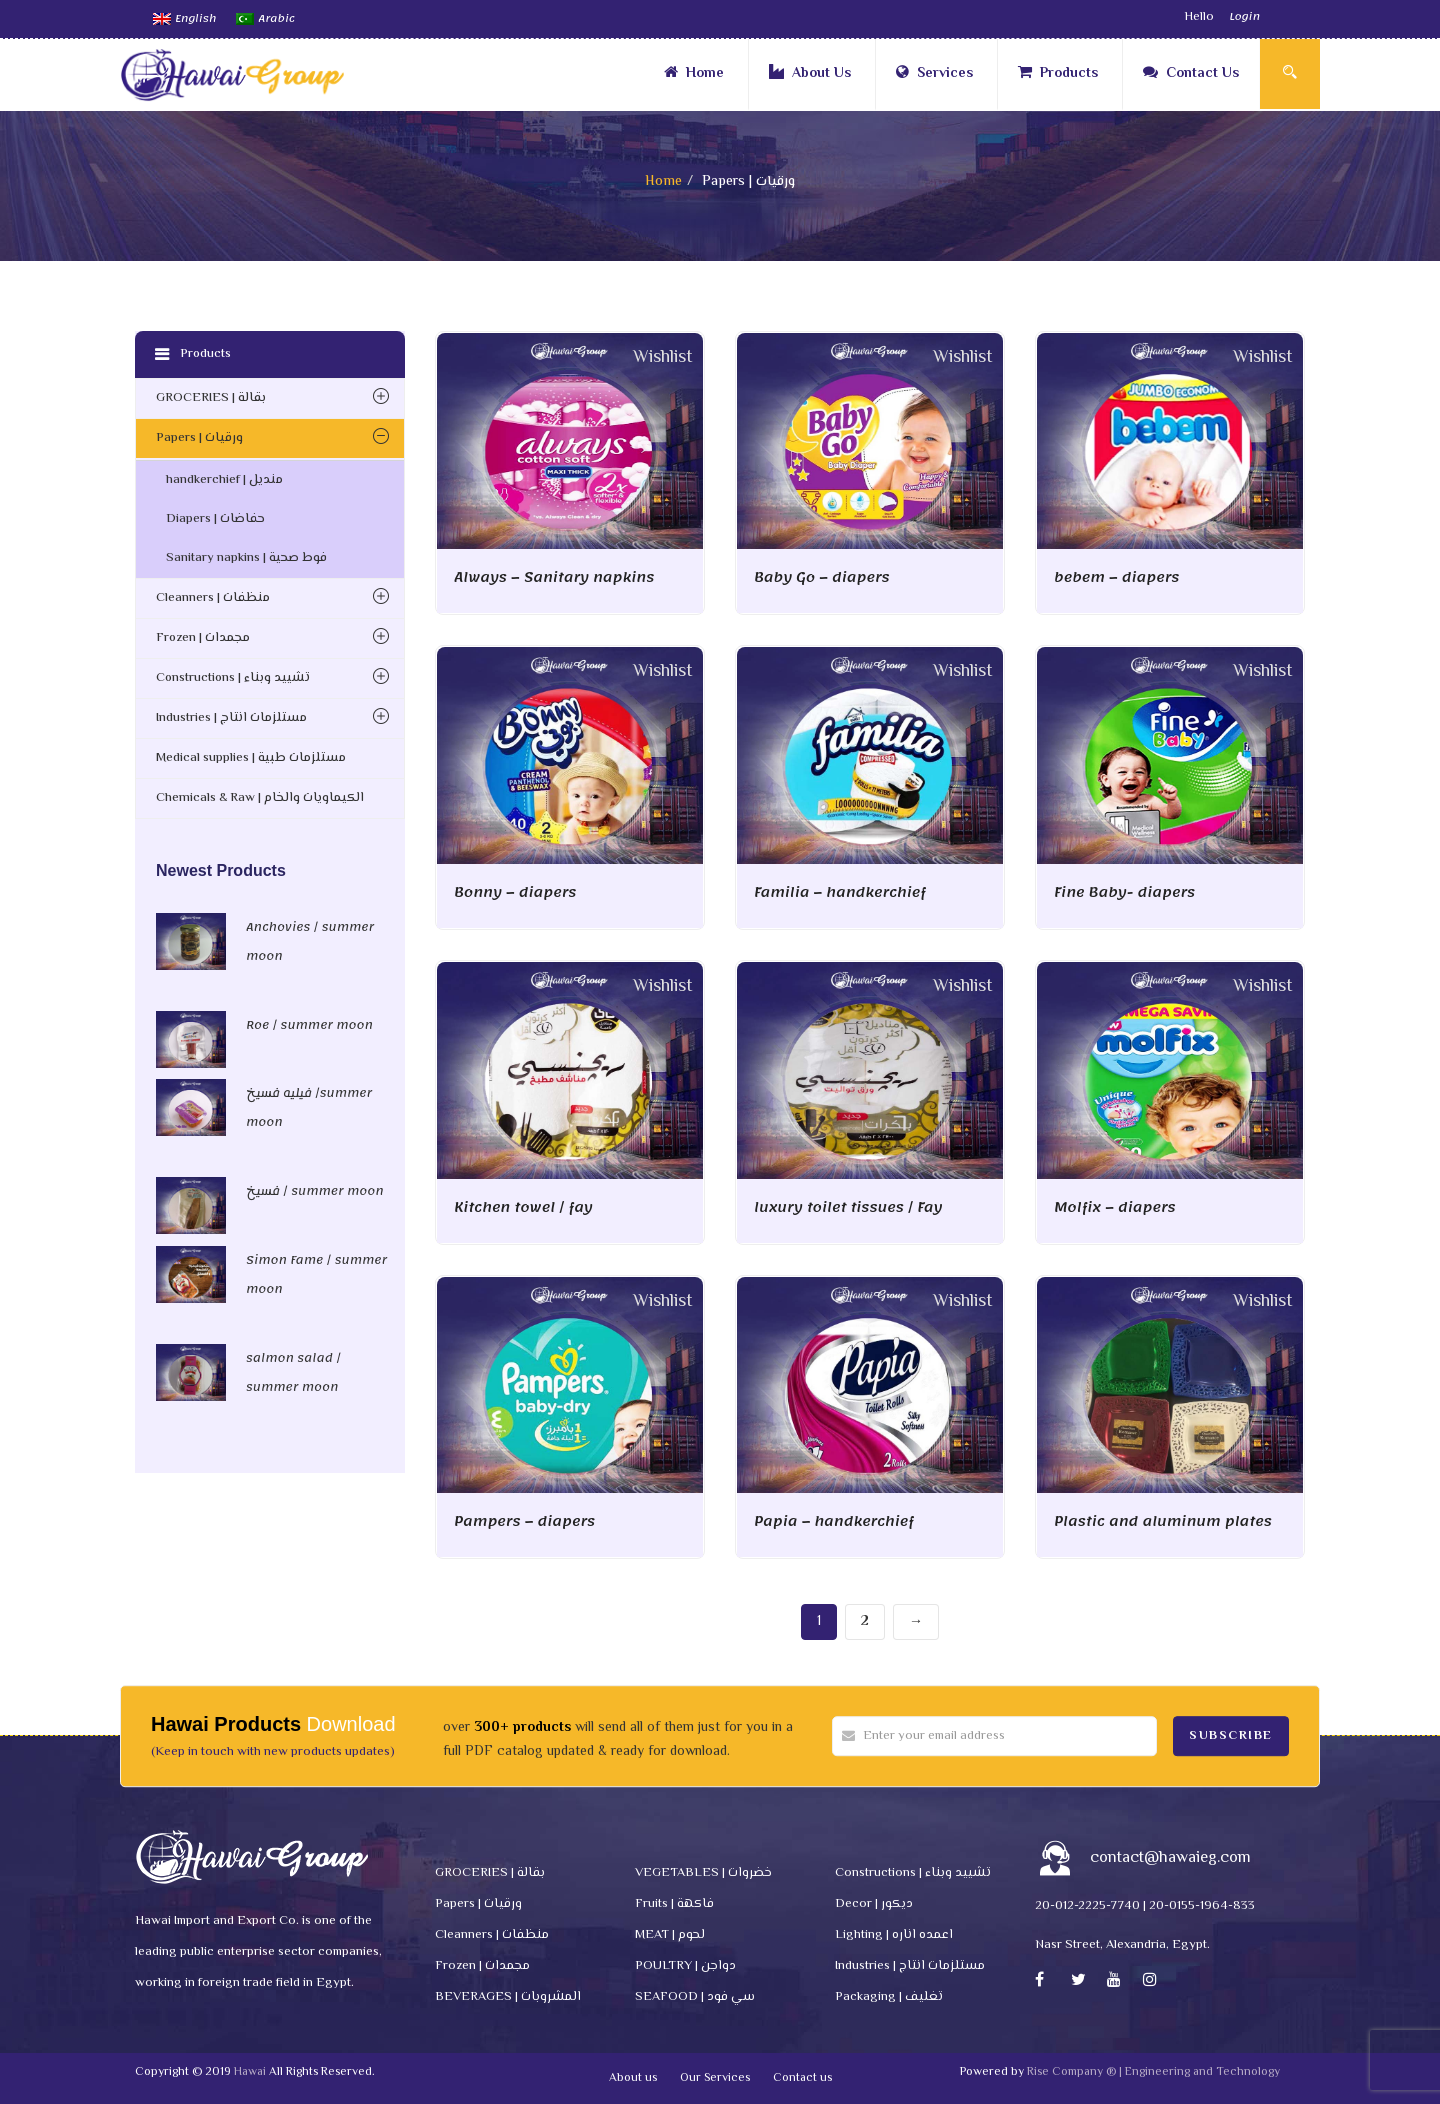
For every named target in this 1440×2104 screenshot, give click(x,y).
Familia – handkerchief (840, 892)
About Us (810, 74)
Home (694, 74)
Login (1244, 17)
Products (1058, 74)
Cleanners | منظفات (213, 598)
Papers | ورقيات (199, 438)
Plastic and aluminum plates (1163, 1521)
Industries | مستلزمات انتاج (231, 718)
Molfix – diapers (1115, 1207)
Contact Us (1191, 74)
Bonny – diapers (515, 892)
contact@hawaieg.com (1170, 1858)
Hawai (250, 2072)
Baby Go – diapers (822, 577)
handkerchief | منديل (224, 480)
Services (934, 74)
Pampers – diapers (524, 1521)
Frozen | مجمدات (203, 638)
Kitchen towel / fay (523, 1207)
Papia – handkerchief (834, 1521)
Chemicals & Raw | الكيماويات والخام (260, 798)
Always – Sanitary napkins (554, 577)
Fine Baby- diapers (1124, 892)
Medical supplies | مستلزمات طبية (251, 758)
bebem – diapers (1117, 577)
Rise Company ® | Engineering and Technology (1153, 2072)
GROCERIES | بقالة (211, 398)
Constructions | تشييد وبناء (233, 678)
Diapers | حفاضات (215, 519)
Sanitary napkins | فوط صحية (246, 558)
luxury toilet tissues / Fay (848, 1207)
